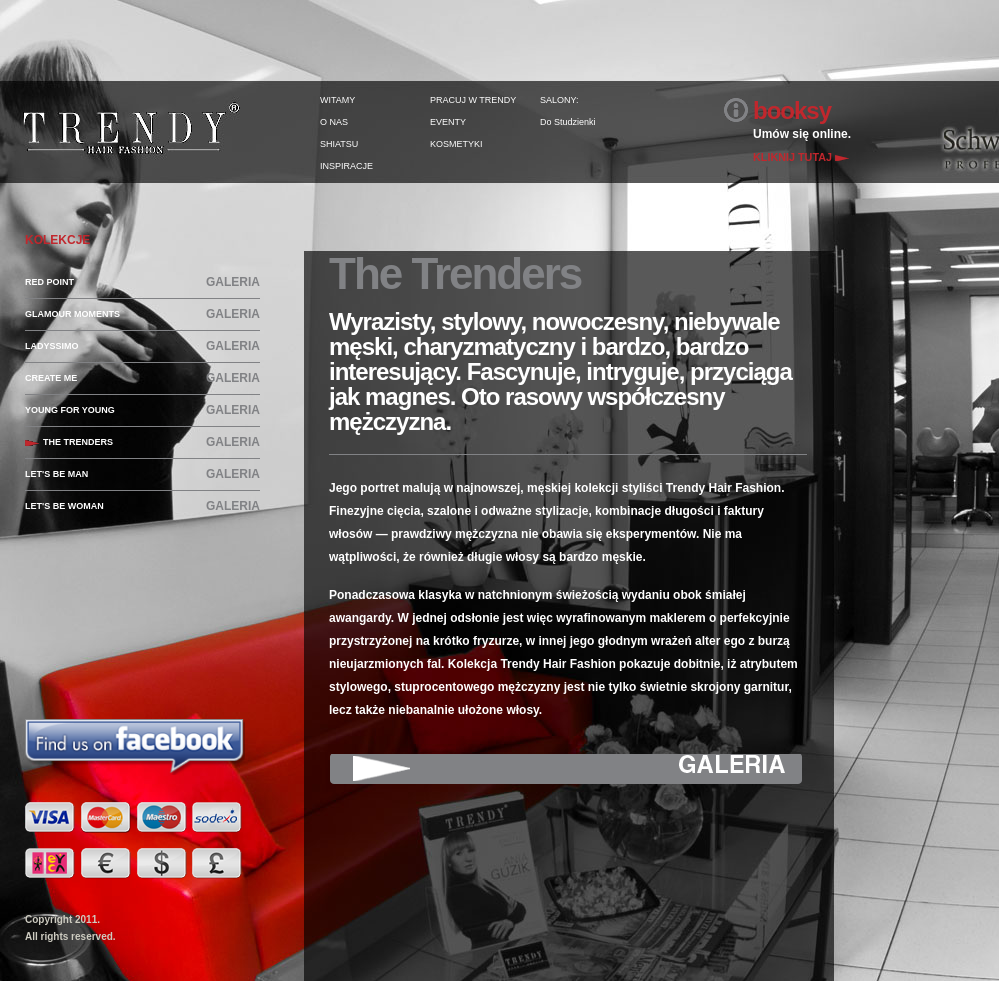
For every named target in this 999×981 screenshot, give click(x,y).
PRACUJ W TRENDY (473, 100)
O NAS (334, 122)
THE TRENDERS (78, 442)
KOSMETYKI (456, 144)
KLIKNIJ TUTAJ (792, 157)
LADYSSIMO (52, 346)
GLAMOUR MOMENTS (72, 314)
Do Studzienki (568, 122)
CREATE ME (51, 378)
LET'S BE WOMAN (64, 506)
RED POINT (49, 282)
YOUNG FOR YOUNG (70, 410)
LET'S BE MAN (56, 474)
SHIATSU (339, 144)
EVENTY (448, 122)
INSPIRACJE (346, 166)
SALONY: (559, 100)
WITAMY (337, 100)
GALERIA (233, 282)
